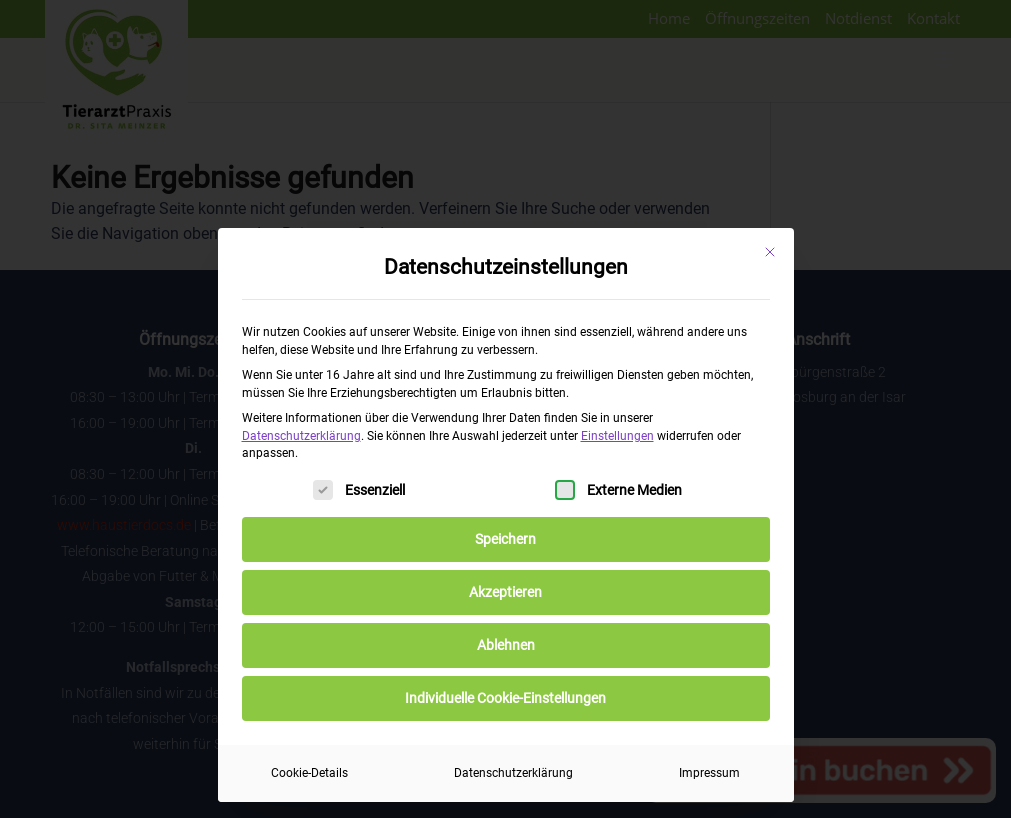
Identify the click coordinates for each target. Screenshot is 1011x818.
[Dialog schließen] (770, 252)
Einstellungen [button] (617, 436)
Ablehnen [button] (506, 645)
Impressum (709, 773)
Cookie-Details (309, 773)
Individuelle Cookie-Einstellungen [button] (505, 698)
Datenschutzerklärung (301, 436)
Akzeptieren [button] (505, 592)
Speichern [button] (505, 539)
